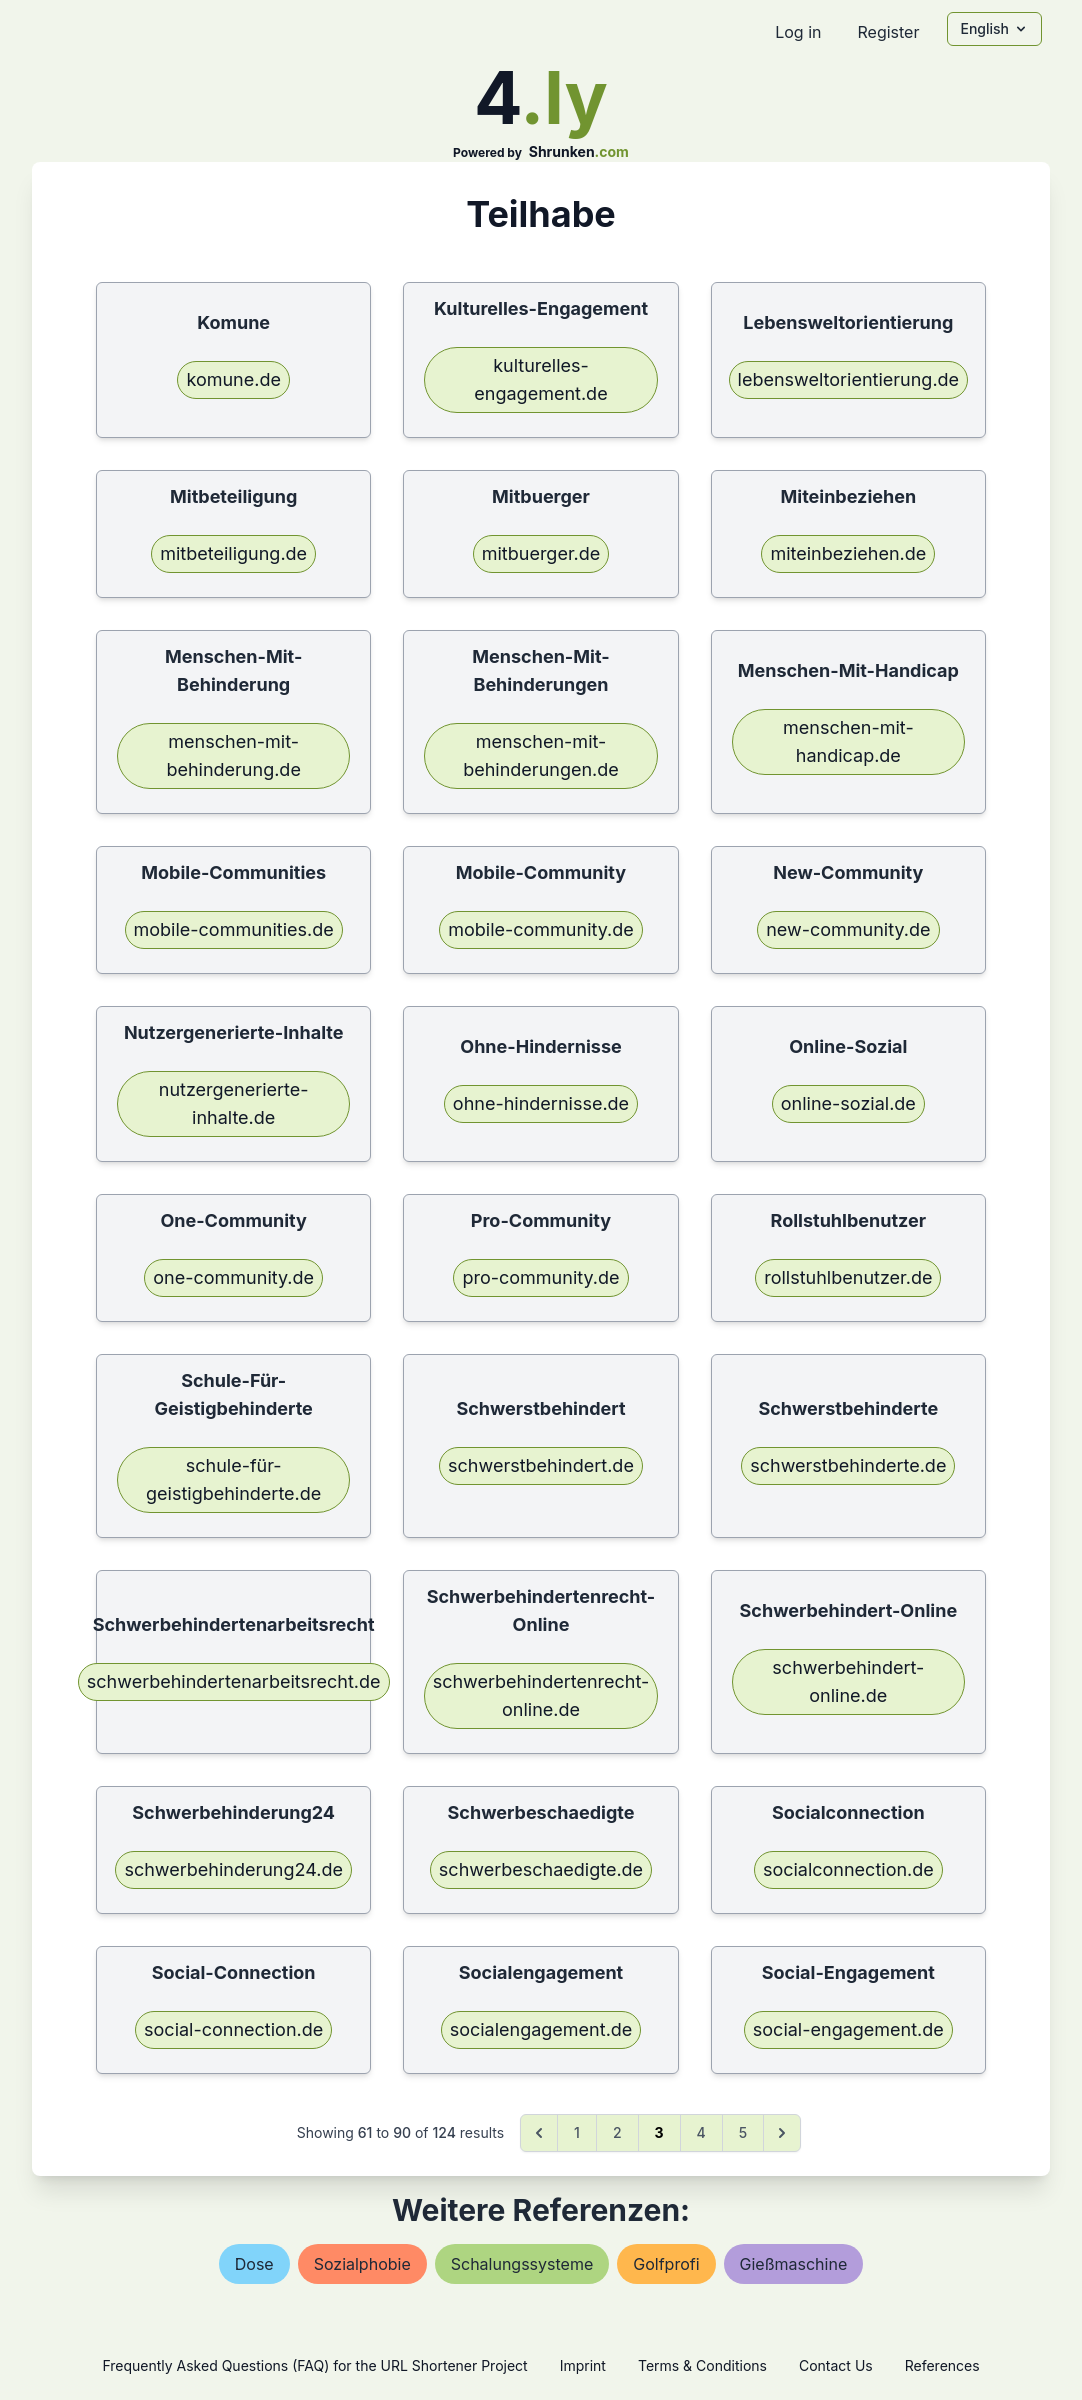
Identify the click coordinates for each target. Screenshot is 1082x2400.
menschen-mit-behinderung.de (233, 755)
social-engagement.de (848, 2029)
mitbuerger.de (541, 553)
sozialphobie (362, 2264)
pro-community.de (540, 1277)
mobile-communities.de (234, 929)
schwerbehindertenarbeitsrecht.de (234, 1681)
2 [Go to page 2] (617, 2132)
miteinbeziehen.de (848, 553)
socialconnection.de (848, 1869)
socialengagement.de (541, 2029)
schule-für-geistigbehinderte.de (233, 1479)
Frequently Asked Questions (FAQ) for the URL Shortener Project (314, 2365)
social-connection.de (233, 2029)
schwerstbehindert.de (541, 1465)
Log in (798, 32)
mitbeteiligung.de (233, 553)
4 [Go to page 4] (701, 2132)
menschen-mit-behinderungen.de (541, 755)
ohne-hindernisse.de (541, 1103)
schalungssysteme (522, 2264)
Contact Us (836, 2365)
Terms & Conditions (702, 2365)
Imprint (583, 2365)
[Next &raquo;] (782, 2133)
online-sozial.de (848, 1103)
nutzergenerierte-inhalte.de (234, 1103)
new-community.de (848, 929)
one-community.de (233, 1277)
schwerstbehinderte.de (848, 1465)
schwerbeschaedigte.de (541, 1869)
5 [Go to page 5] (743, 2132)
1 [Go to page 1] (577, 2132)
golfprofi (666, 2264)
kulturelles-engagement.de (540, 379)
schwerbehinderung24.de (233, 1869)
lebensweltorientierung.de (849, 379)
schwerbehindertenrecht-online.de (541, 1695)
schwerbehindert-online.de (848, 1681)
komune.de (233, 379)
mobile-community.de (541, 929)
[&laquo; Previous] (539, 2133)
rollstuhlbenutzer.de (848, 1277)
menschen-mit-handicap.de (848, 741)
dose (254, 2264)
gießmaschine (794, 2264)
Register (888, 32)
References (942, 2365)
